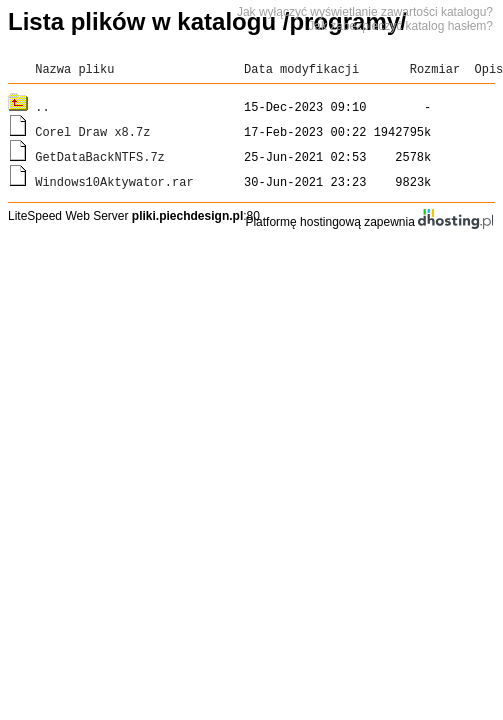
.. (42, 106)
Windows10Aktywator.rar (114, 181)
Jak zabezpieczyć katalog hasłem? (400, 26)
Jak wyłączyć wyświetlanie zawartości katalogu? (365, 12)
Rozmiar (435, 68)
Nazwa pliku (74, 68)
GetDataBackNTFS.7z (100, 156)
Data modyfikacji (301, 68)
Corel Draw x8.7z (92, 131)
